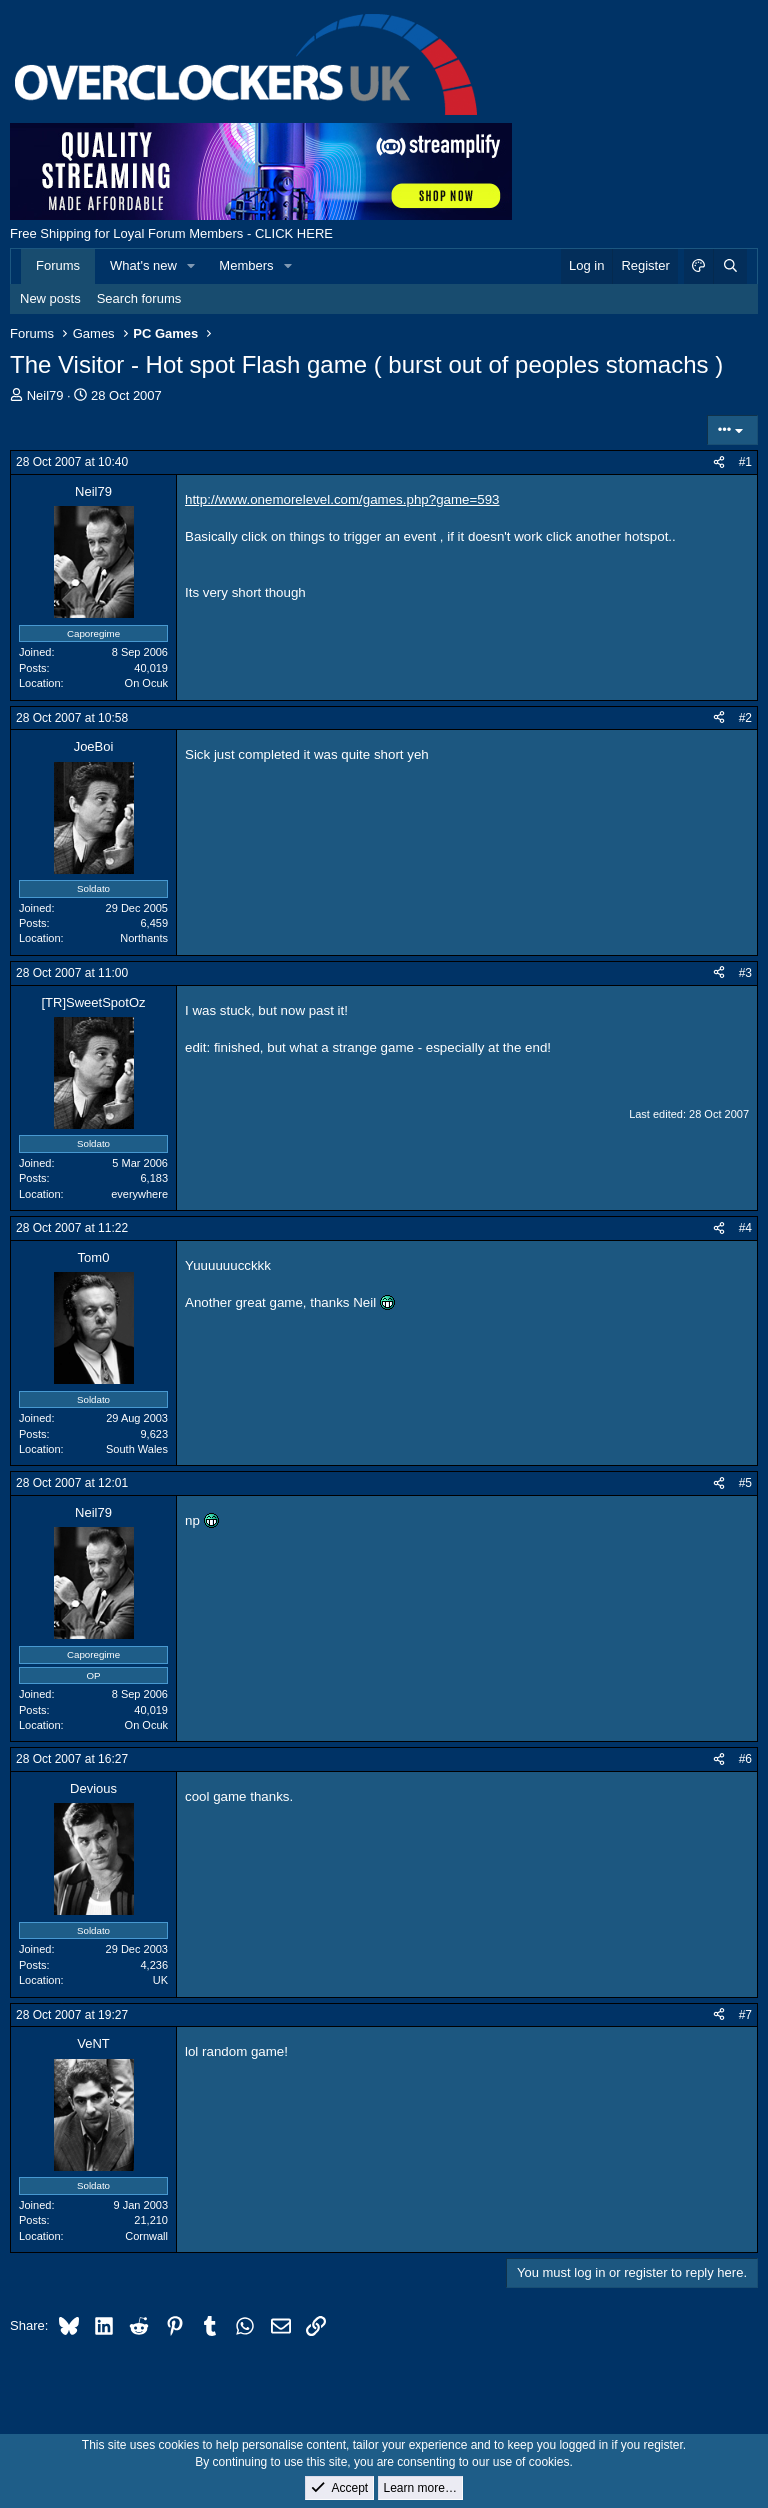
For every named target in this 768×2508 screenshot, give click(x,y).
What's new (143, 265)
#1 (745, 462)
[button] (192, 266)
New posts (50, 298)
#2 (745, 718)
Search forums (139, 298)
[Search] (730, 266)
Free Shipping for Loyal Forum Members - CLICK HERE (171, 233)
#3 (745, 973)
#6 (745, 1759)
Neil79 (45, 395)
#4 (745, 1228)
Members (246, 265)
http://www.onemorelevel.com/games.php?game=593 (342, 499)
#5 (745, 1483)
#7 (745, 2015)
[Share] (719, 462)
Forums (58, 265)
